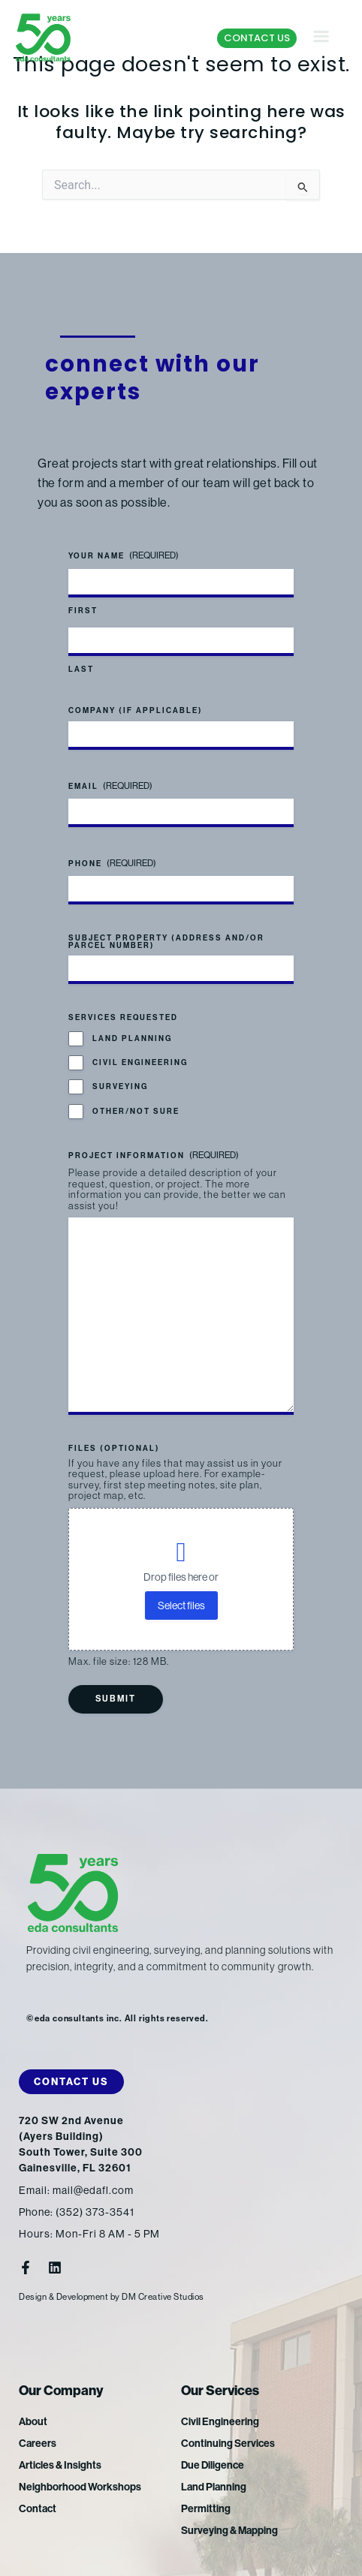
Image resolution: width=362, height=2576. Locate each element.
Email (110, 786)
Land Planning (132, 1038)
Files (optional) (114, 1448)
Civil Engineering (140, 1062)
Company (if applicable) (135, 711)
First (83, 610)
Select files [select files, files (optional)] (181, 1605)
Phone (112, 863)
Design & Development (63, 2297)
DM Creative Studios (163, 2297)
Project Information (153, 1155)
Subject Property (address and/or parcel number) (166, 941)
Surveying (120, 1086)
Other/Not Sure (135, 1111)
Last (81, 669)
